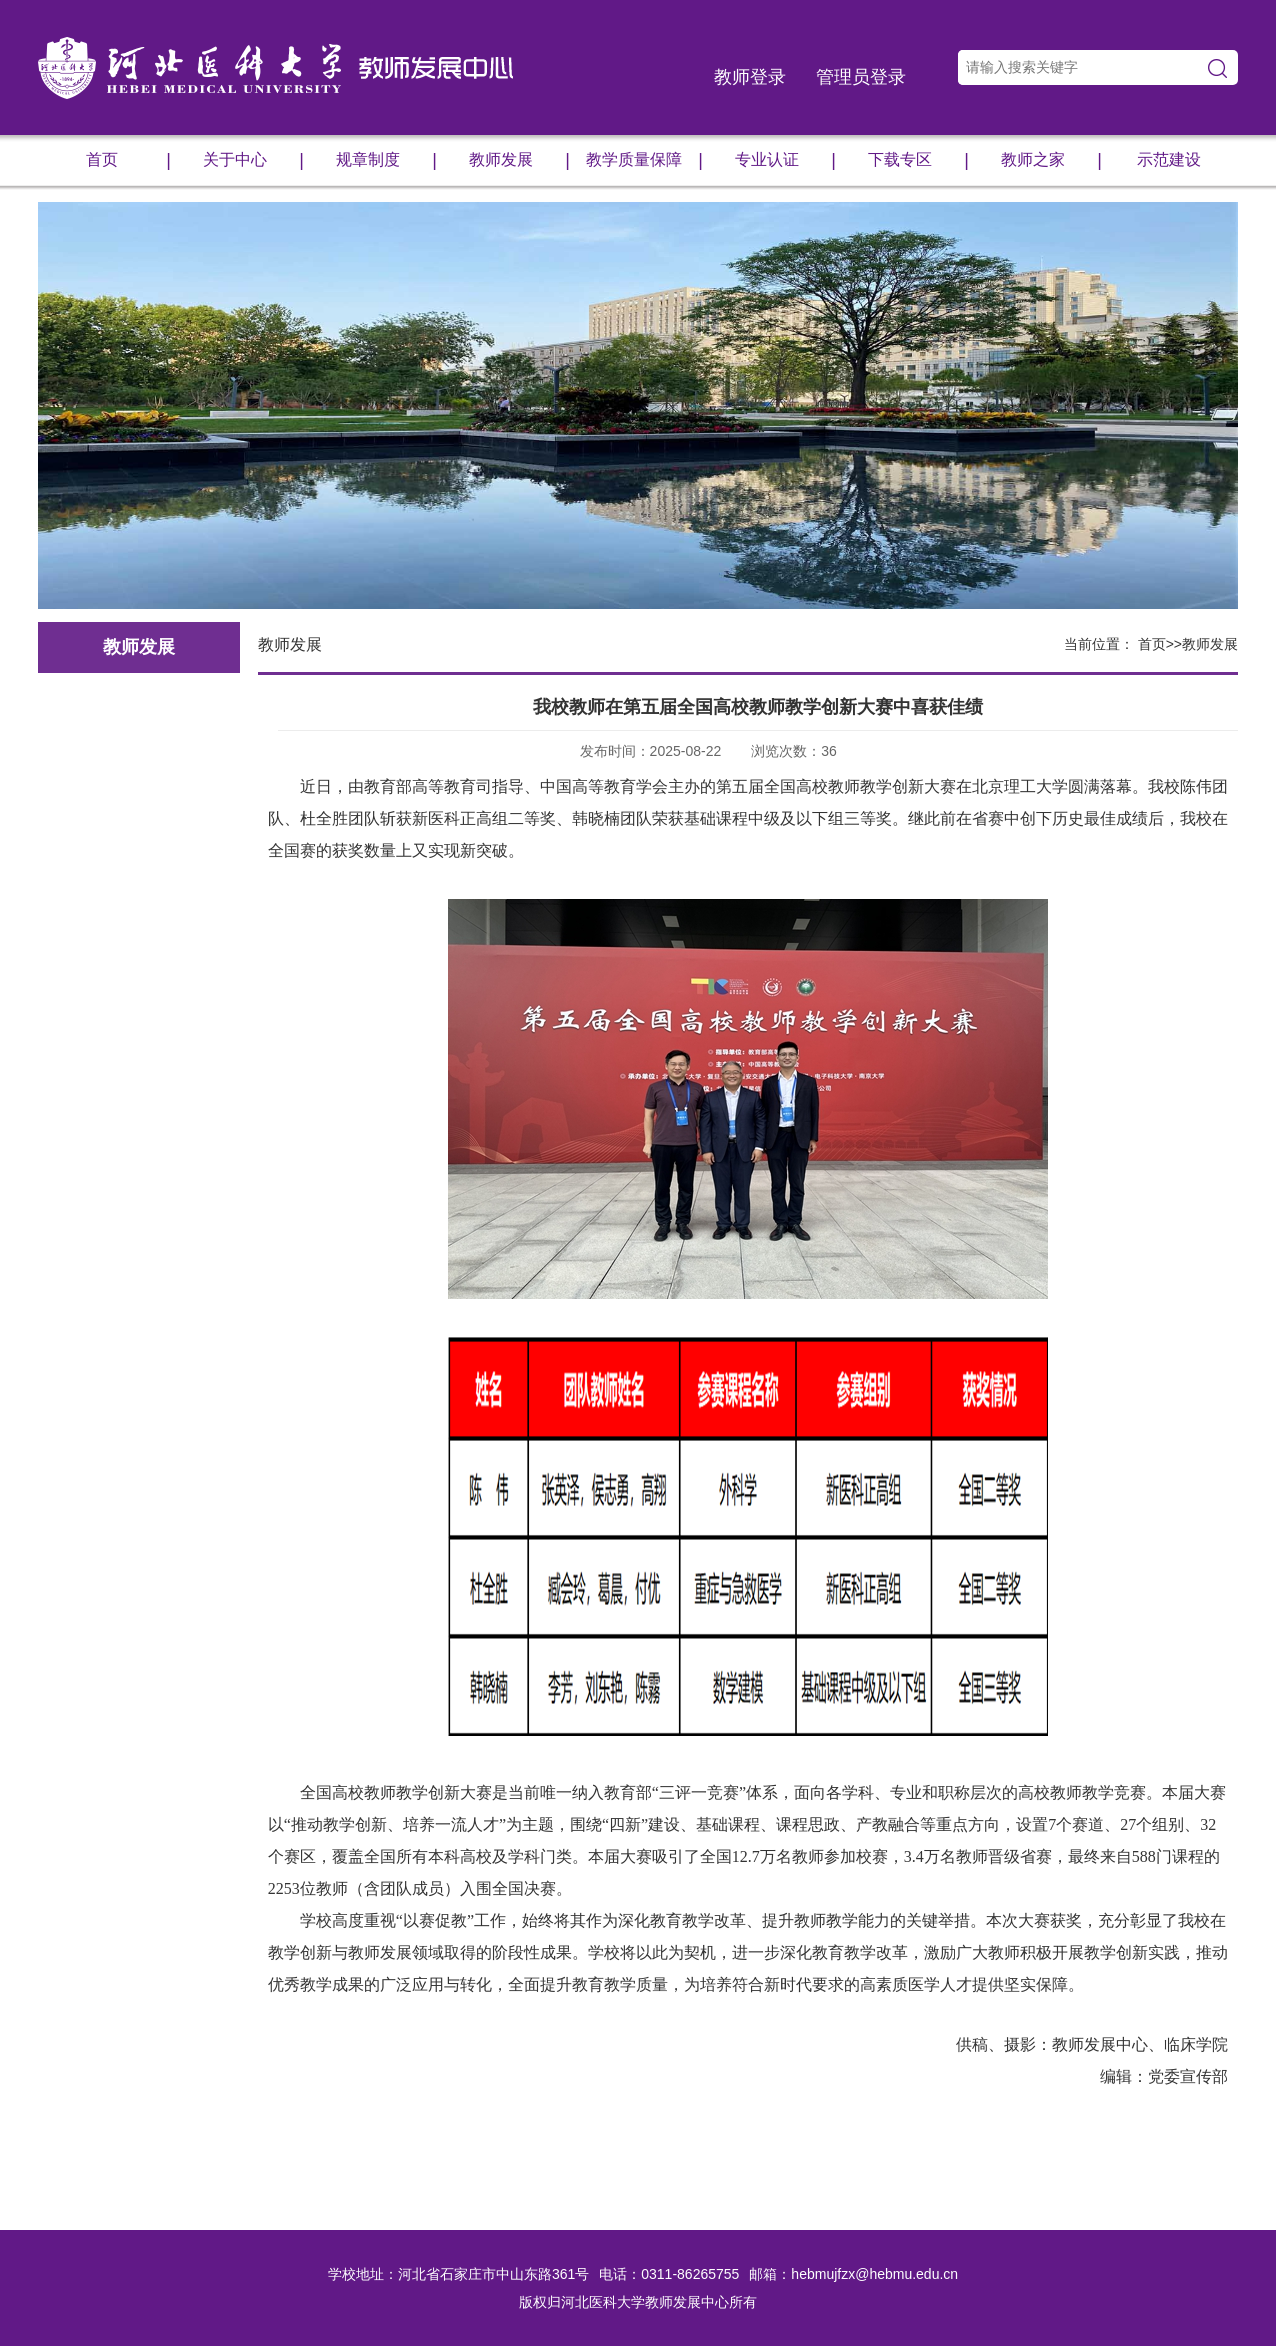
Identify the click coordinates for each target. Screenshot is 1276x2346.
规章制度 (386, 160)
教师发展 (519, 160)
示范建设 (1169, 159)
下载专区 (918, 160)
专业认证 (785, 160)
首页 (128, 160)
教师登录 (750, 77)
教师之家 (1051, 160)
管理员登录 (861, 77)
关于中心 (253, 160)
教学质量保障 (644, 160)
